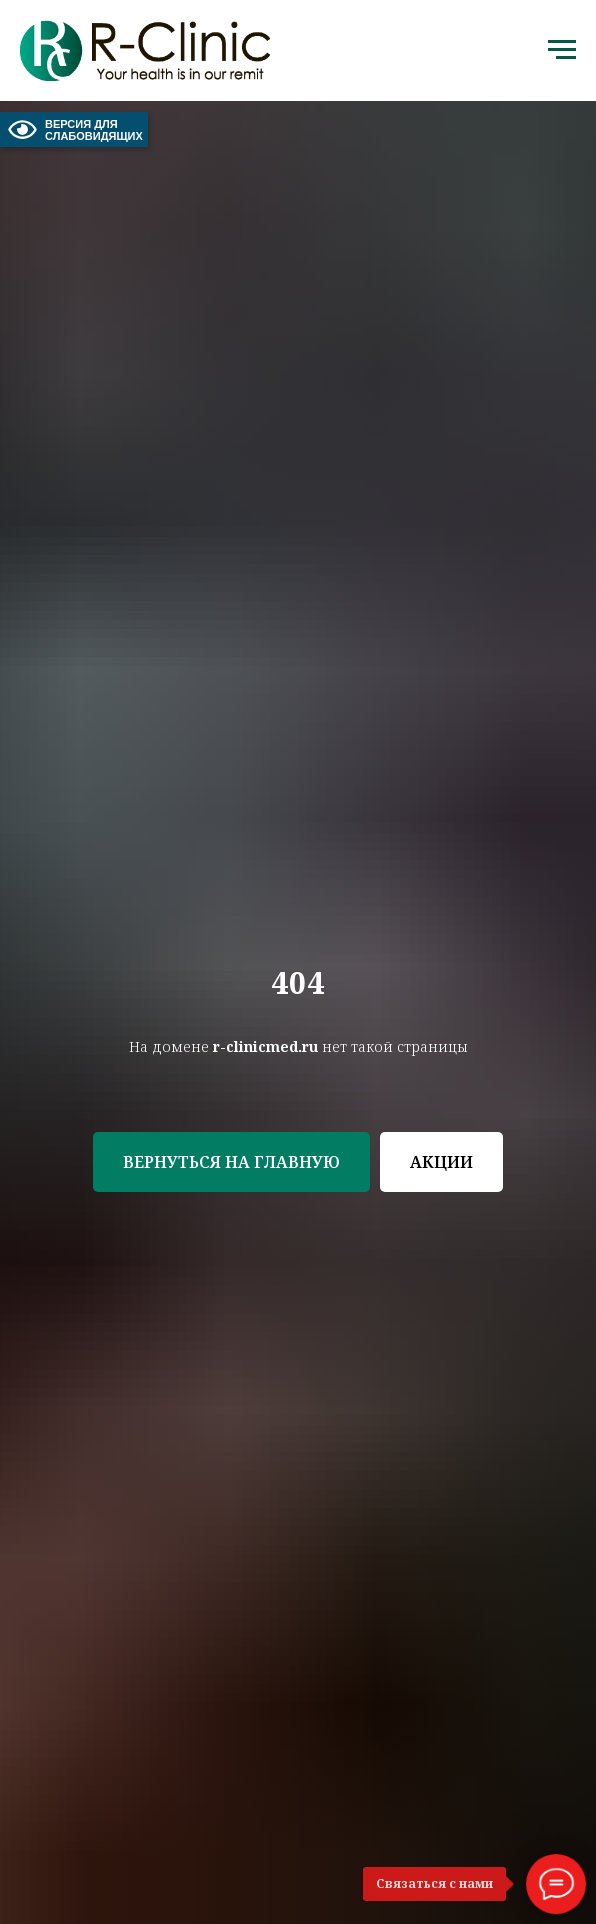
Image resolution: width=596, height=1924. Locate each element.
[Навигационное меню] (562, 50)
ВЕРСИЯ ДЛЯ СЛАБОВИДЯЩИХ (74, 129)
